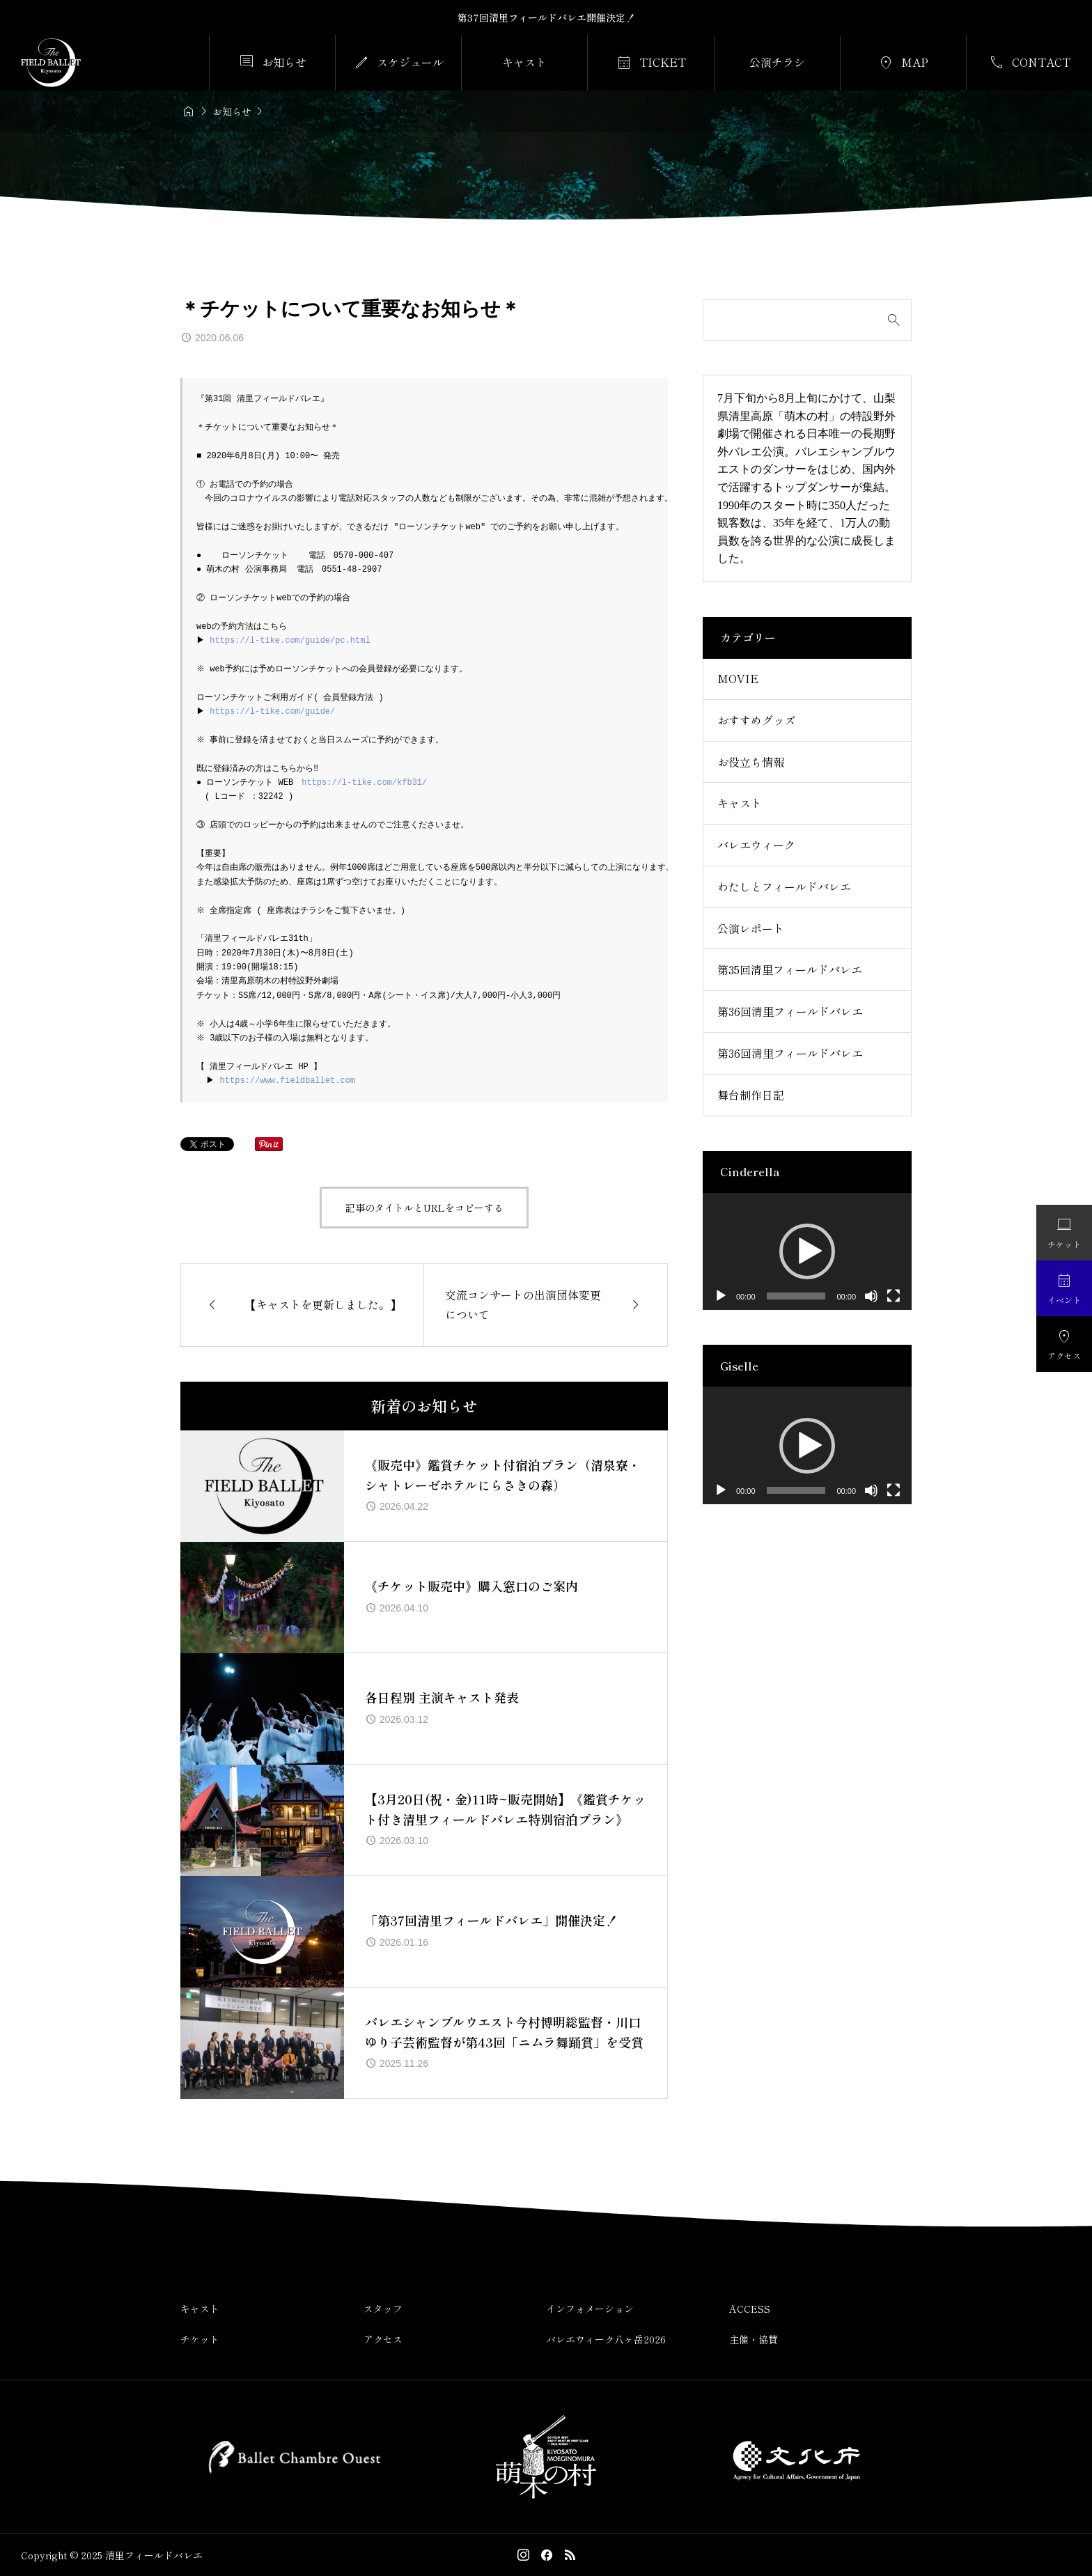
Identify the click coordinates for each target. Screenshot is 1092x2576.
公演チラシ (777, 62)
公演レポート (750, 928)
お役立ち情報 (750, 762)
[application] (807, 1252)
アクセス (383, 2339)
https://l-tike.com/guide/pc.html (292, 640)
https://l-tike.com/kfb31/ (364, 782)
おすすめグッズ (756, 720)
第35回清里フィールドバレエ (789, 969)
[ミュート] (871, 1296)
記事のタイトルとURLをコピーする (424, 1208)
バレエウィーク (756, 844)
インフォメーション (590, 2309)
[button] (807, 1251)
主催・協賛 (753, 2339)
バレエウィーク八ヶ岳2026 (606, 2339)
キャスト (524, 62)
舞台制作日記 (750, 1094)
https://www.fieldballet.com (289, 1080)
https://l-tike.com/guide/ (274, 711)
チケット (199, 2339)
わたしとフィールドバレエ (784, 886)
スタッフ (383, 2309)
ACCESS (749, 2309)
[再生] (721, 1296)
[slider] (796, 1296)
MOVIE (737, 678)
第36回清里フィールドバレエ (790, 1011)
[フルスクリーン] (893, 1296)
